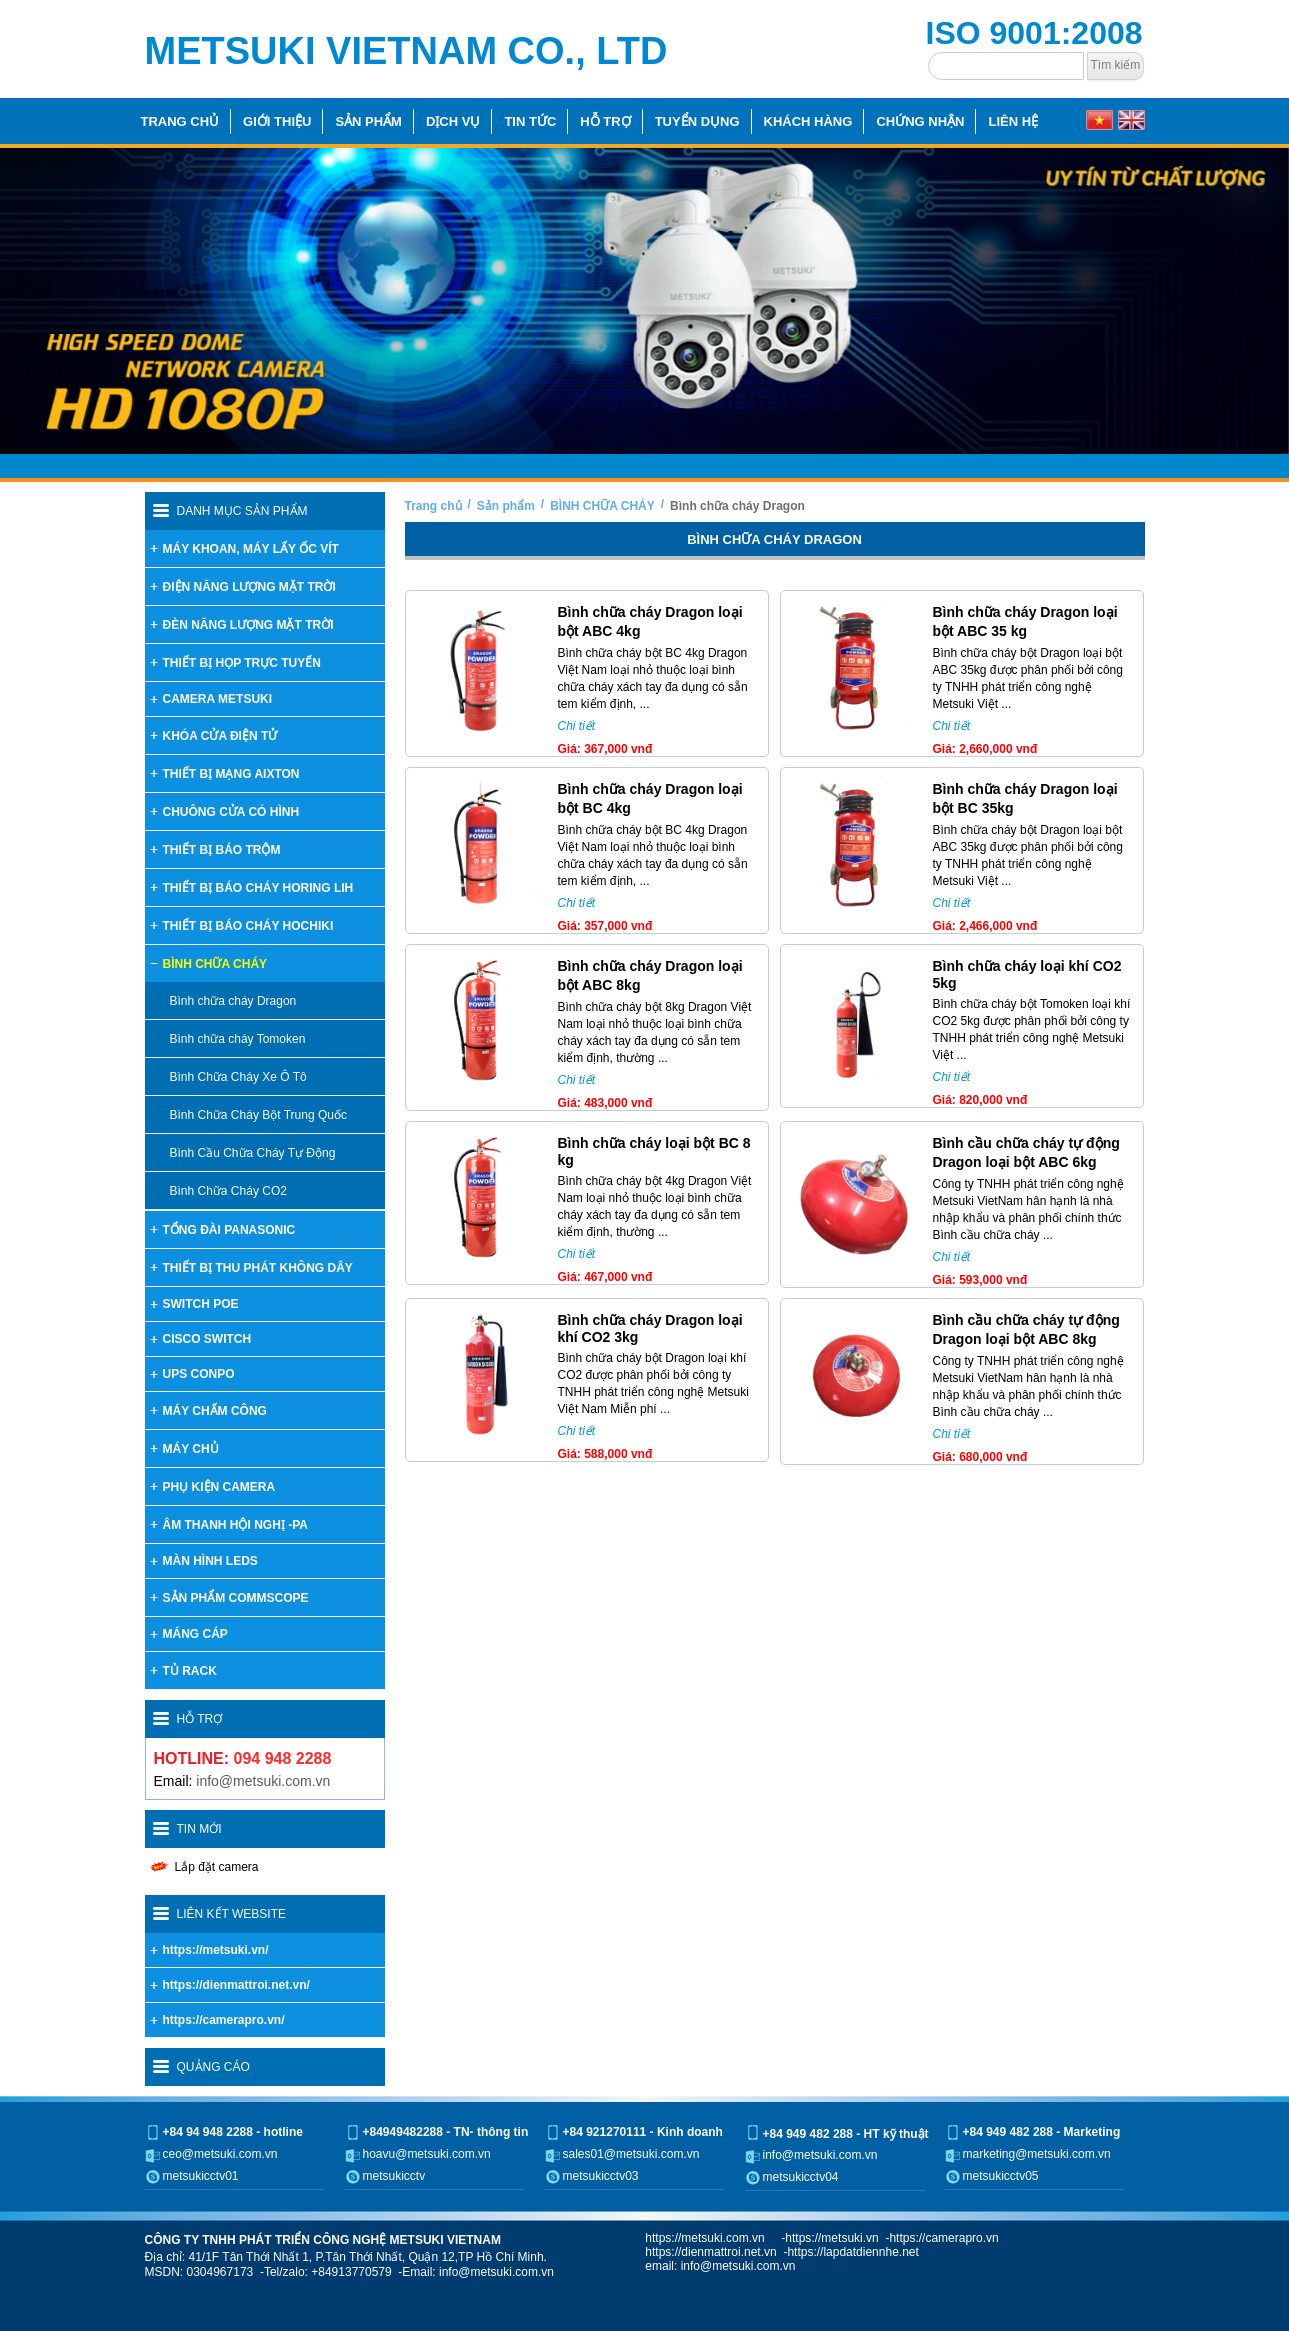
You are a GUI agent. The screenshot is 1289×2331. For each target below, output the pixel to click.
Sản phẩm (368, 121)
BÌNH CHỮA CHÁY (602, 506)
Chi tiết (577, 726)
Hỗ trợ (605, 121)
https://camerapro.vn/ (224, 2020)
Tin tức (530, 121)
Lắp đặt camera (217, 1867)
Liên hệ (1013, 121)
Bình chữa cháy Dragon (737, 506)
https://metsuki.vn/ (216, 1950)
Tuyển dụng (697, 121)
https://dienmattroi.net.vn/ (236, 1985)
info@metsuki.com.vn (263, 1781)
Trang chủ (180, 121)
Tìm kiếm (1116, 65)
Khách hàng (808, 121)
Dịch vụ (453, 121)
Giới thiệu (277, 121)
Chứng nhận (920, 121)
